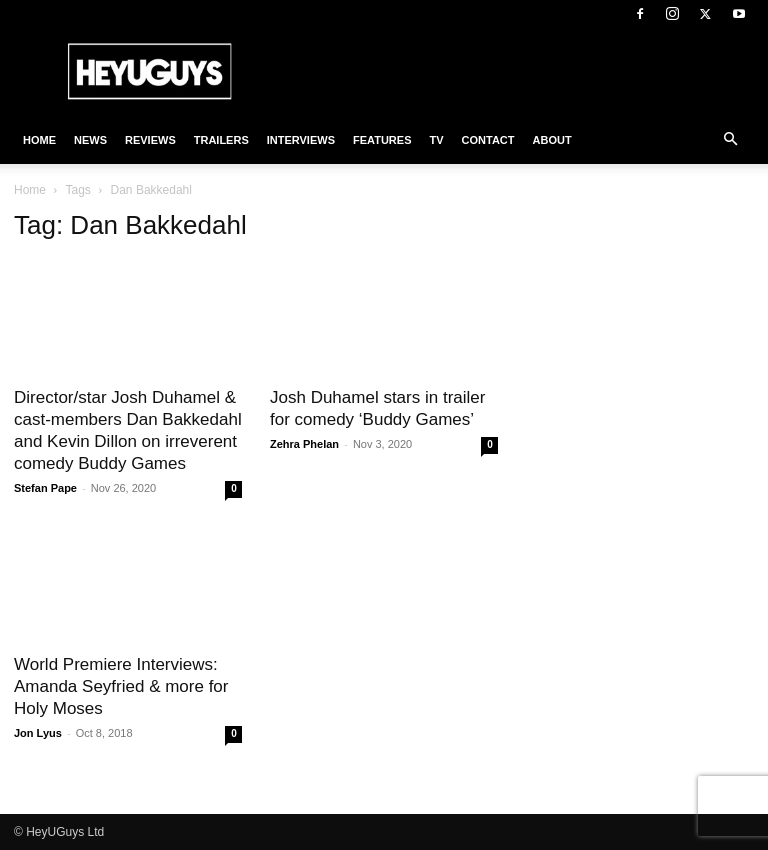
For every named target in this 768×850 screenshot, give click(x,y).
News (90, 140)
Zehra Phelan (304, 444)
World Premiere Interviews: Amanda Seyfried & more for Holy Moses (121, 686)
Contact (488, 140)
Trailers (221, 140)
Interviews (301, 140)
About (552, 140)
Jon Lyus (38, 733)
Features (382, 140)
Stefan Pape (45, 488)
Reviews (150, 140)
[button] (730, 140)
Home (39, 140)
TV (436, 140)
